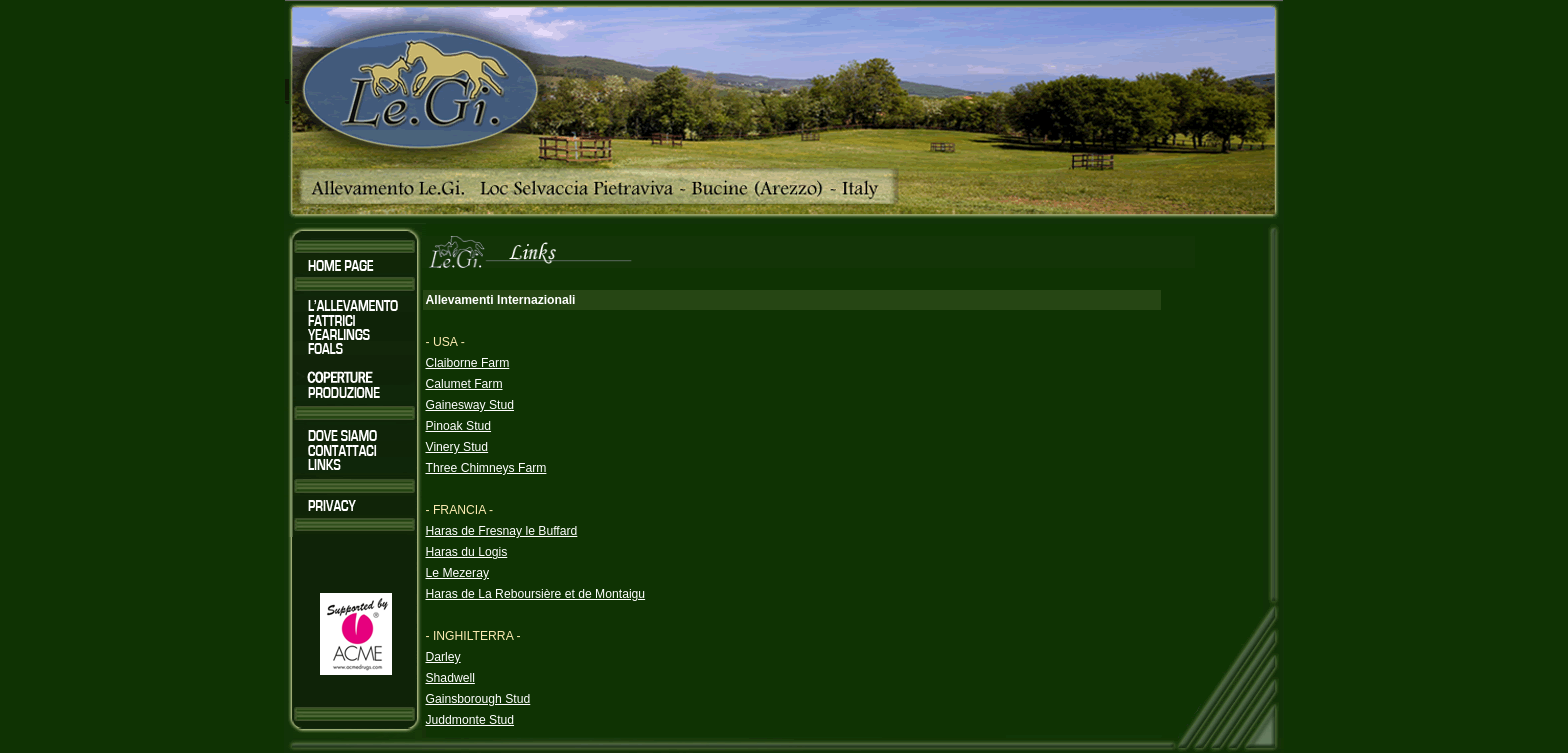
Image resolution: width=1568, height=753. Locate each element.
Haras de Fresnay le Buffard (502, 531)
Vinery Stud (457, 447)
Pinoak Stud (459, 426)
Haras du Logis (467, 552)
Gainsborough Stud (478, 699)
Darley (443, 657)
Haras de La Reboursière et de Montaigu (536, 594)
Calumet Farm (464, 384)
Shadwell (450, 678)
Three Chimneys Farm (486, 468)
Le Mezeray (458, 573)
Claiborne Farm (468, 363)
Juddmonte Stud (470, 720)
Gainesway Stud (470, 405)
